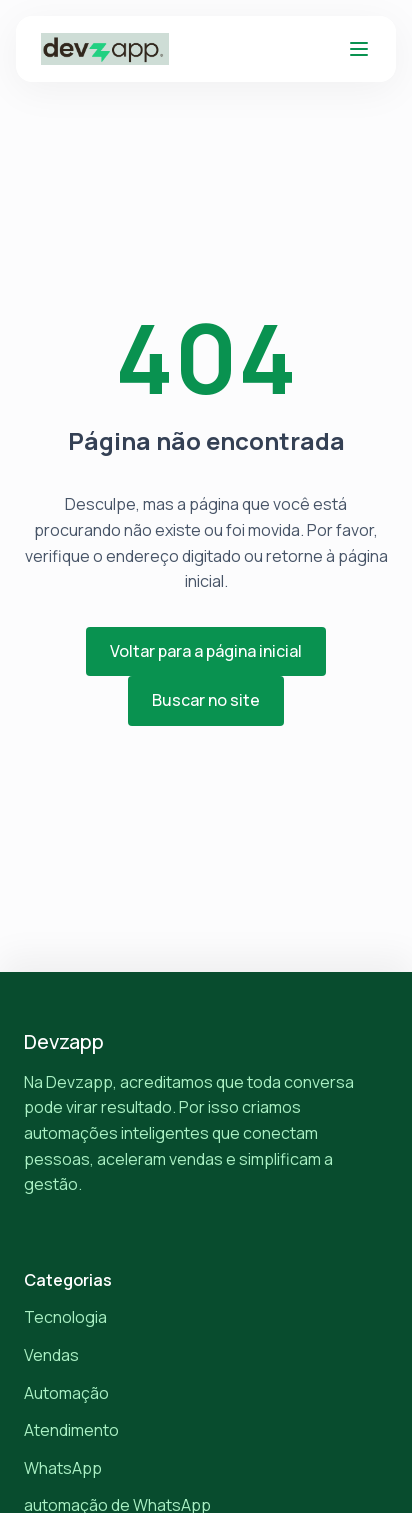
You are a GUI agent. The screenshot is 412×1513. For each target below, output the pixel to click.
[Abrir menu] (359, 49)
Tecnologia (65, 1317)
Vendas (51, 1355)
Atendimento (71, 1430)
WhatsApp (63, 1468)
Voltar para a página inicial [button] (206, 651)
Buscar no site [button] (206, 700)
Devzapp (64, 1041)
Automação (66, 1393)
